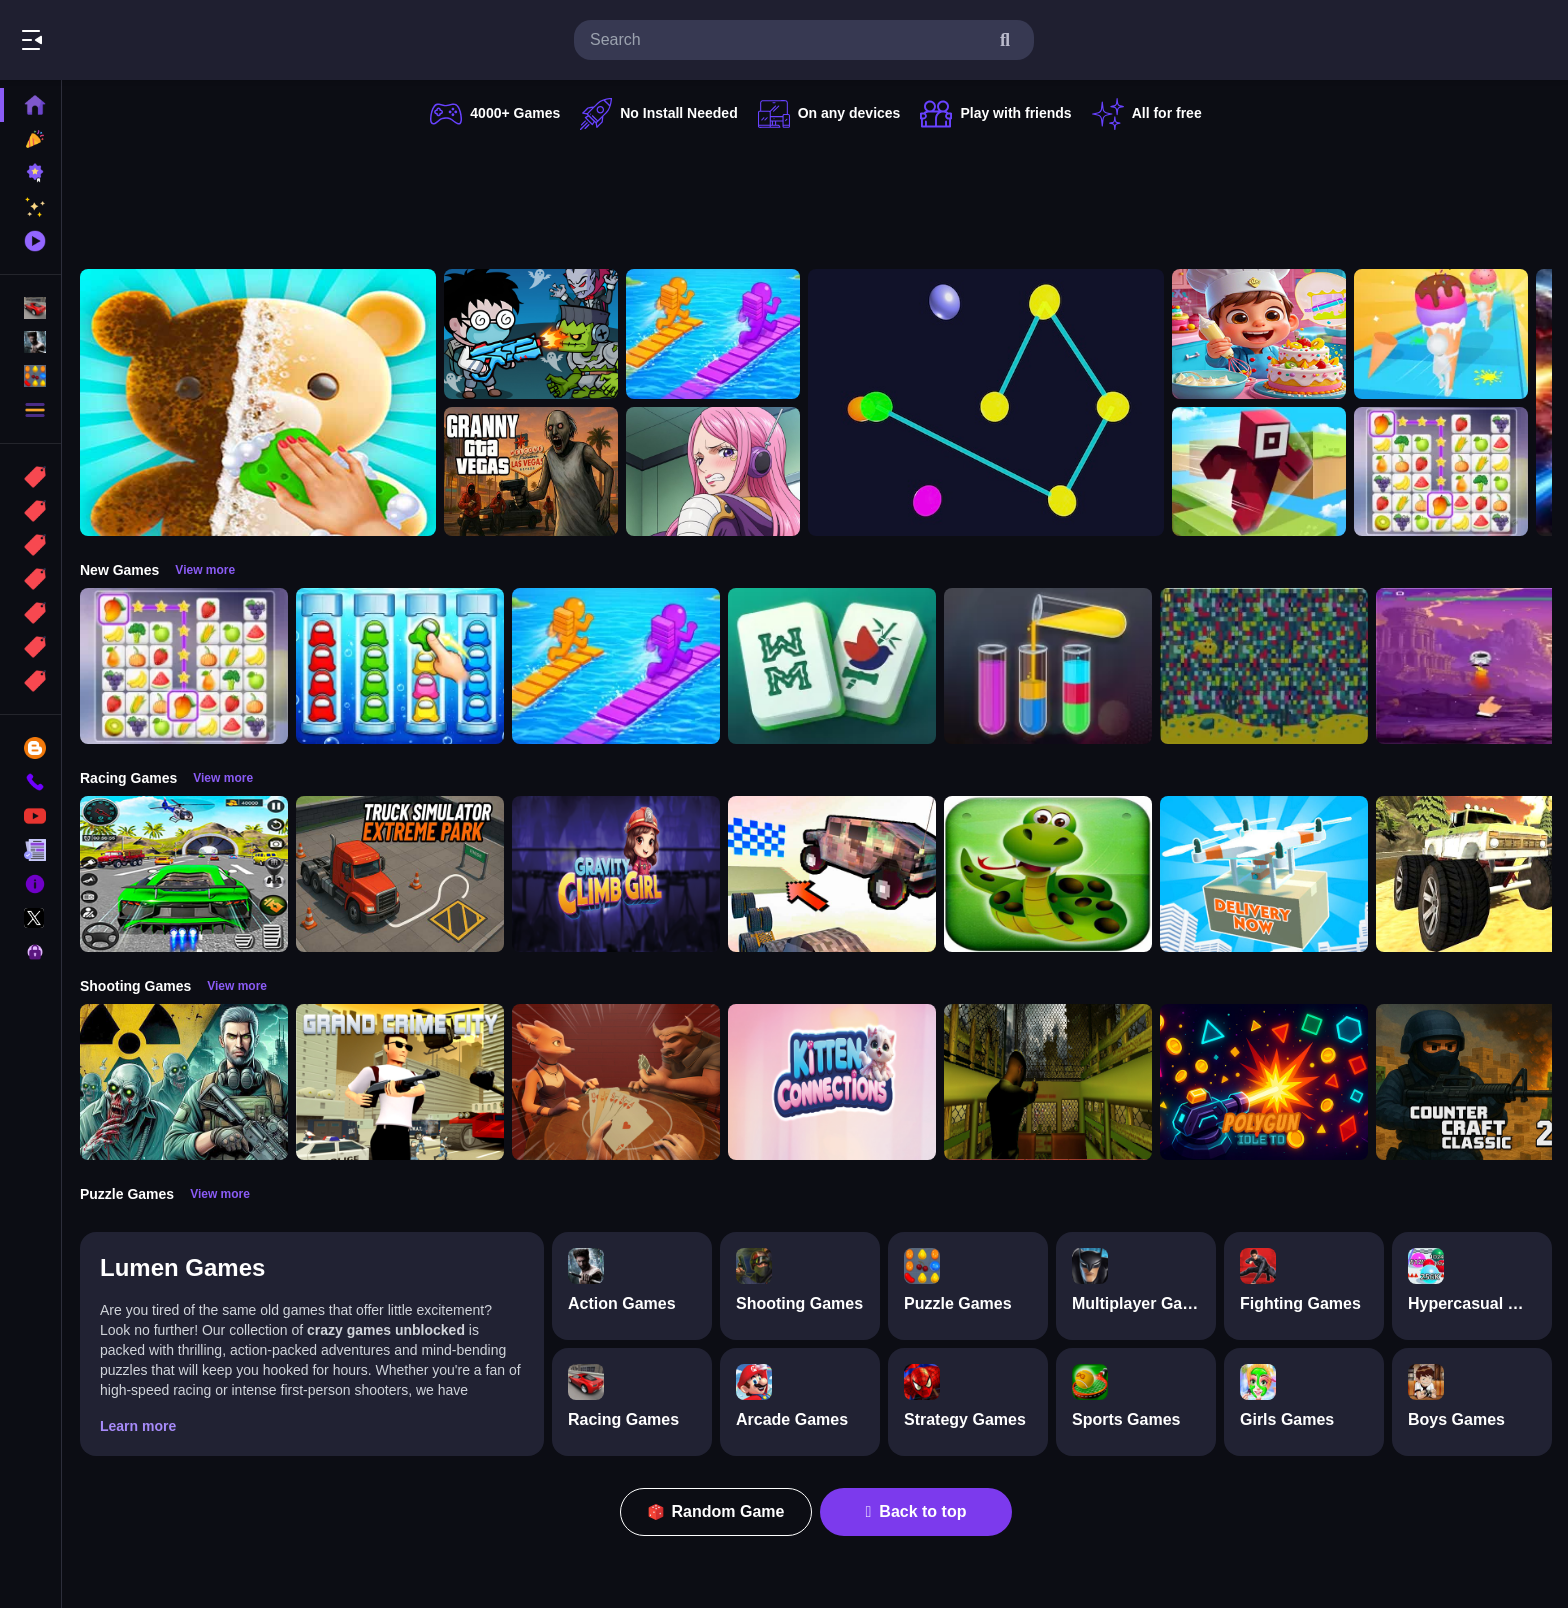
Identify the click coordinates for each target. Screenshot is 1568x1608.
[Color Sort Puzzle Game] (1048, 666)
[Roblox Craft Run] (1259, 472)
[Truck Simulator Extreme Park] (400, 874)
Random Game (716, 1511)
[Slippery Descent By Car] (832, 874)
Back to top (916, 1511)
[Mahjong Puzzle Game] (832, 666)
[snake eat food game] (1048, 874)
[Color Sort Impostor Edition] (400, 666)
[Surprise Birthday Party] (1259, 334)
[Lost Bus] (1048, 1082)
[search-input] (788, 40)
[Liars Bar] (616, 1082)
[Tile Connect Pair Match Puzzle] (1441, 472)
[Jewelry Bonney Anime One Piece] (713, 472)
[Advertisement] (816, 195)
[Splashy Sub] (1264, 666)
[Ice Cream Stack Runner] (1441, 334)
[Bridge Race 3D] (713, 334)
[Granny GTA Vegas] (531, 472)
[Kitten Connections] (832, 1082)
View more (205, 570)
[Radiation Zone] (184, 1082)
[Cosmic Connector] (986, 402)
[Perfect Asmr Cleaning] (258, 402)
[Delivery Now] (1264, 874)
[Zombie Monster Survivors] (531, 334)
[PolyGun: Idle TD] (1264, 1082)
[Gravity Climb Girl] (616, 874)
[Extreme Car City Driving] (184, 874)
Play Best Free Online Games (128, 40)
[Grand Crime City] (400, 1082)
